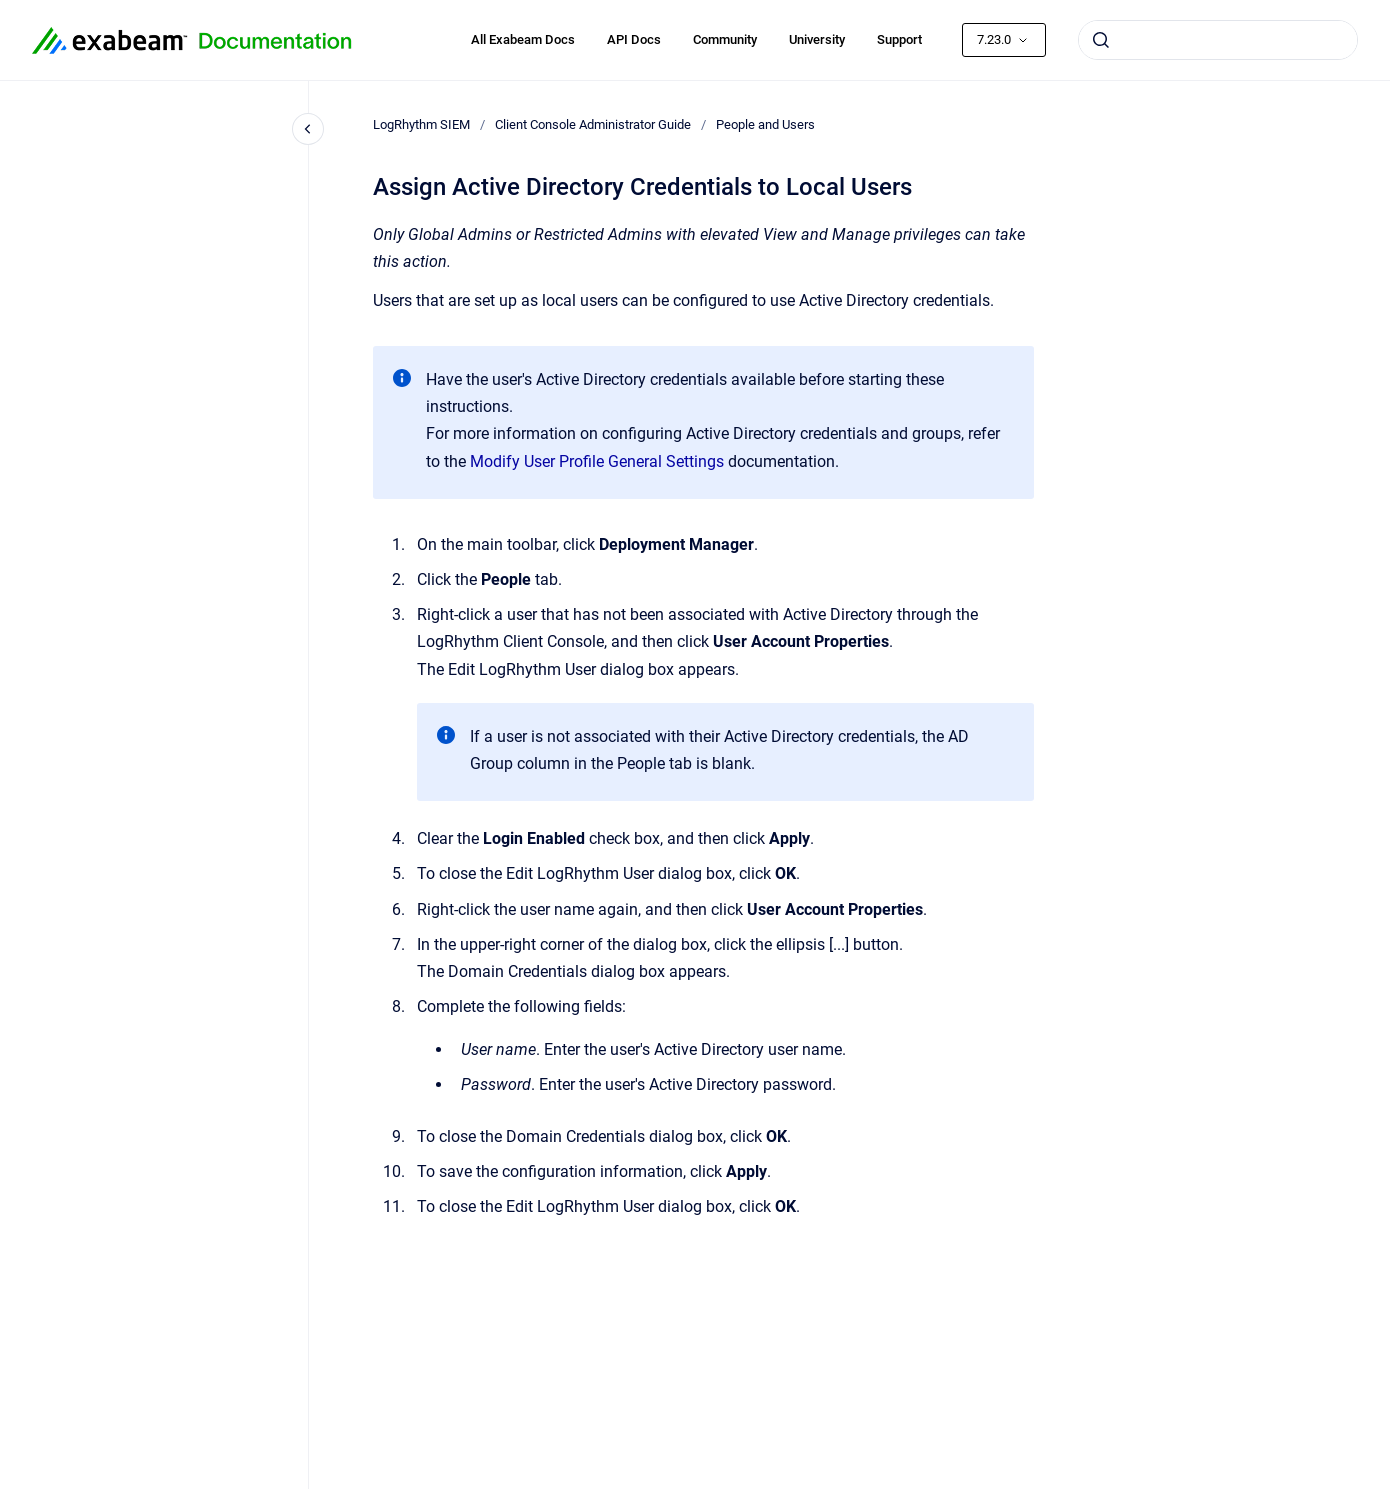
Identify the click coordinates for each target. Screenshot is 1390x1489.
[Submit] (1101, 40)
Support (899, 39)
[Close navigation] (308, 129)
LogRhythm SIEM (421, 124)
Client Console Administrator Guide (593, 124)
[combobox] (1218, 40)
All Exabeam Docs (523, 39)
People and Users (765, 124)
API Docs (634, 39)
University (817, 39)
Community (725, 39)
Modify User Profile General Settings (597, 461)
